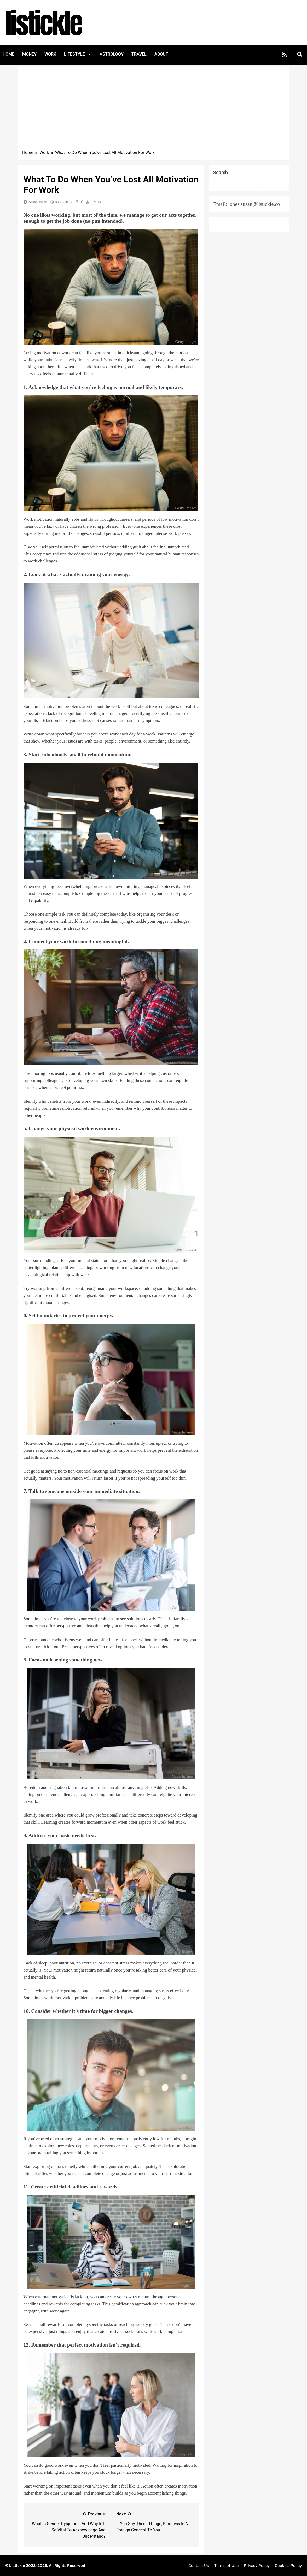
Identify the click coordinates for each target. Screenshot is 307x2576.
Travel (139, 54)
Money (29, 54)
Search (220, 172)
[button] (299, 54)
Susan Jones (38, 202)
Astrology (112, 54)
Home (8, 54)
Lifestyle (78, 54)
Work (50, 54)
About (161, 54)
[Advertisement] (153, 110)
